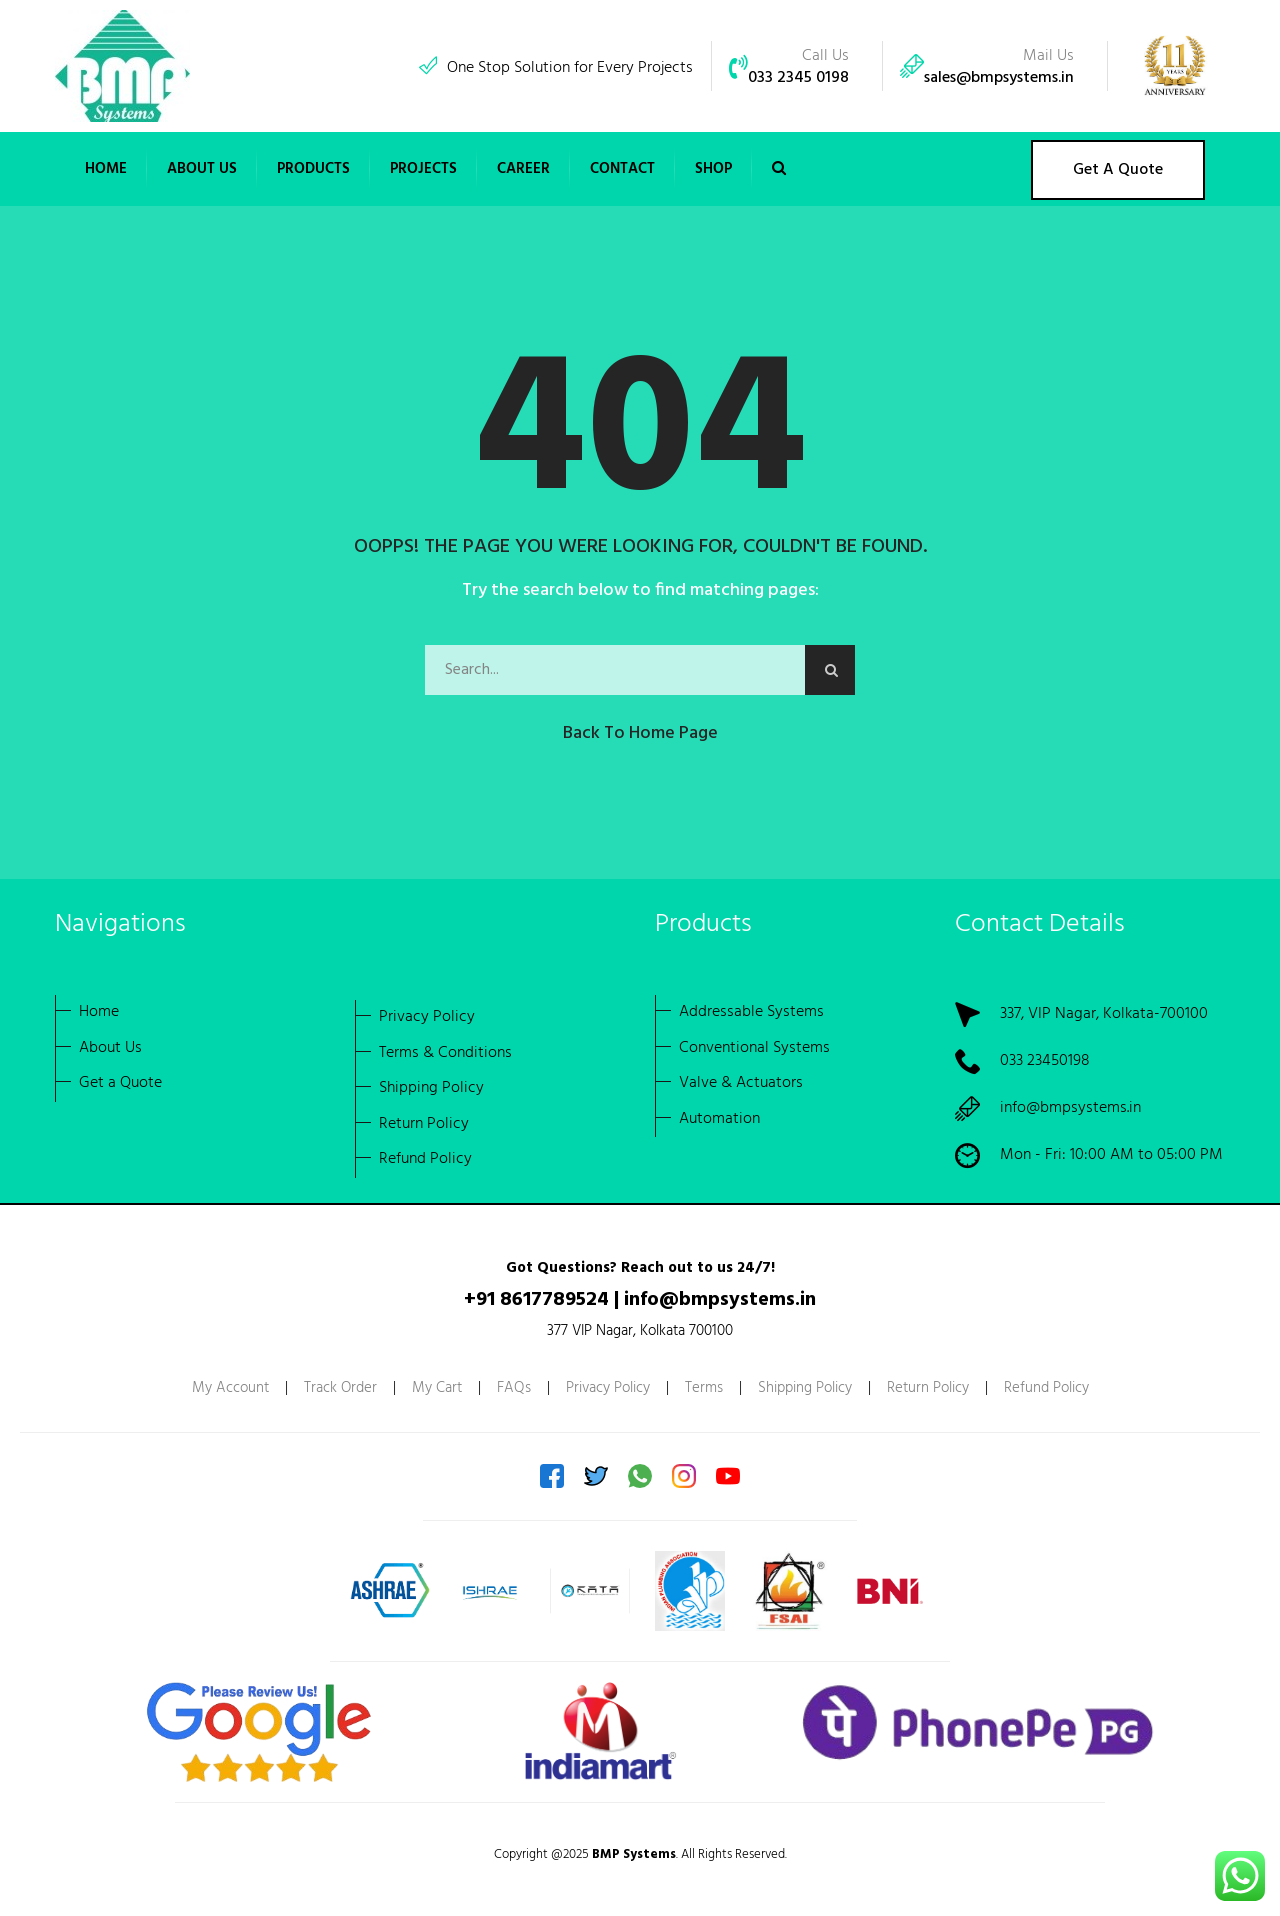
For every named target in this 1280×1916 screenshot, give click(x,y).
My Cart (437, 1388)
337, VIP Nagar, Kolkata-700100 (1104, 1014)
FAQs (514, 1388)
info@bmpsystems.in (1070, 1108)
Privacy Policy (608, 1388)
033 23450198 (1045, 1061)
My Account (230, 1388)
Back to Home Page (640, 733)
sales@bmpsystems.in (999, 78)
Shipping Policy (805, 1388)
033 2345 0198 (798, 78)
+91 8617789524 (536, 1300)
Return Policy (928, 1388)
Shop (713, 169)
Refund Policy (1046, 1388)
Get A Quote (1118, 170)
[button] (202, 169)
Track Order (340, 1388)
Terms (704, 1388)
